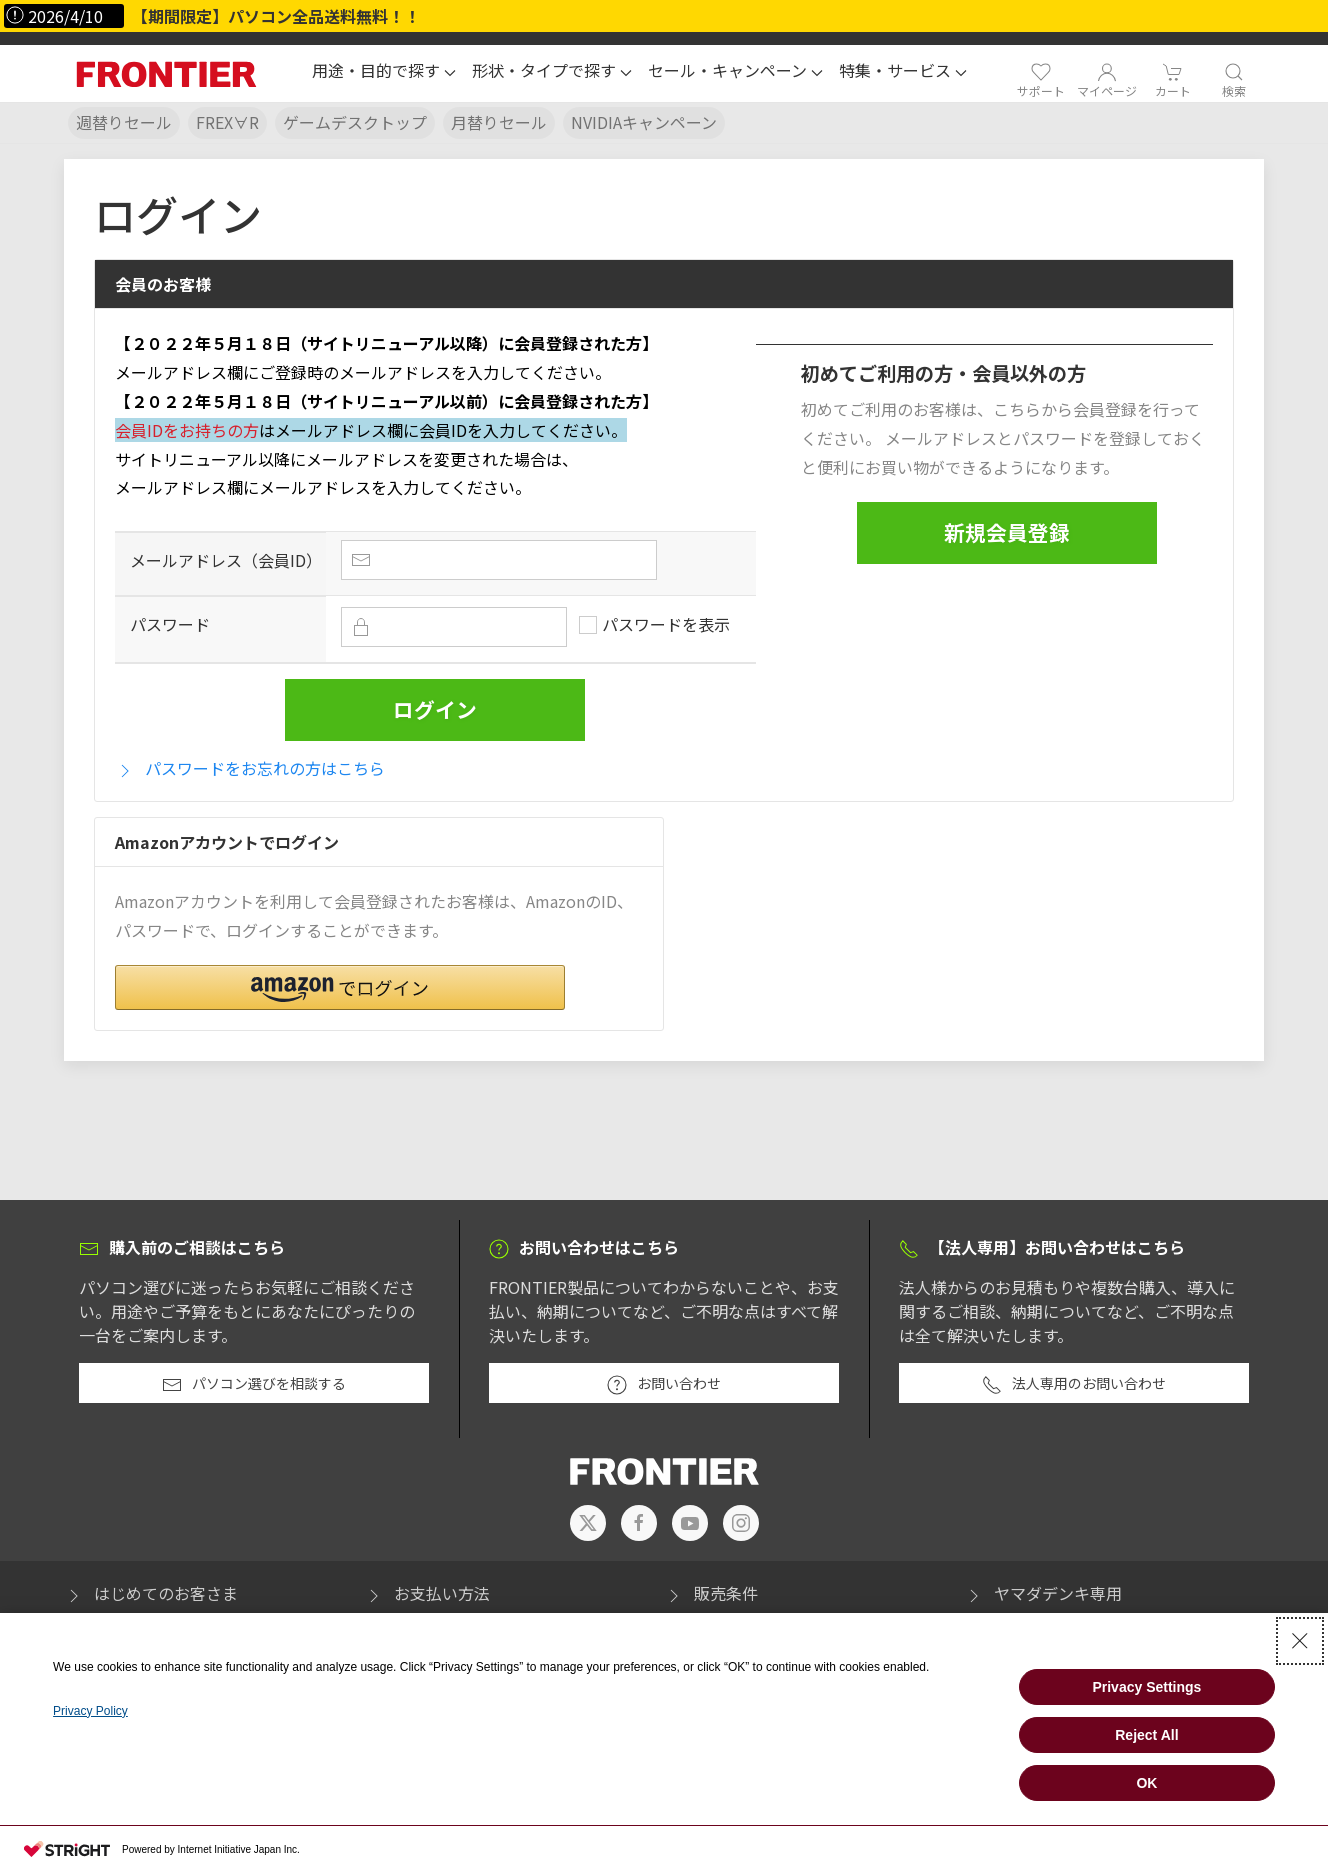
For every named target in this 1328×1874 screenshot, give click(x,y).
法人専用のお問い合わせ (1074, 1384)
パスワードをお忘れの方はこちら (250, 768)
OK (1146, 1783)
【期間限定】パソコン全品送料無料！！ (276, 16)
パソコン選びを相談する (254, 1384)
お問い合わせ (664, 1384)
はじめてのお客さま (151, 1593)
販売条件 (711, 1593)
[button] (384, 73)
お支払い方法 (427, 1593)
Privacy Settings (1146, 1687)
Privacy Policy (90, 1711)
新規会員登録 (1007, 532)
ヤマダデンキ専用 (1043, 1593)
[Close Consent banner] (1300, 1641)
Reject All (1146, 1735)
